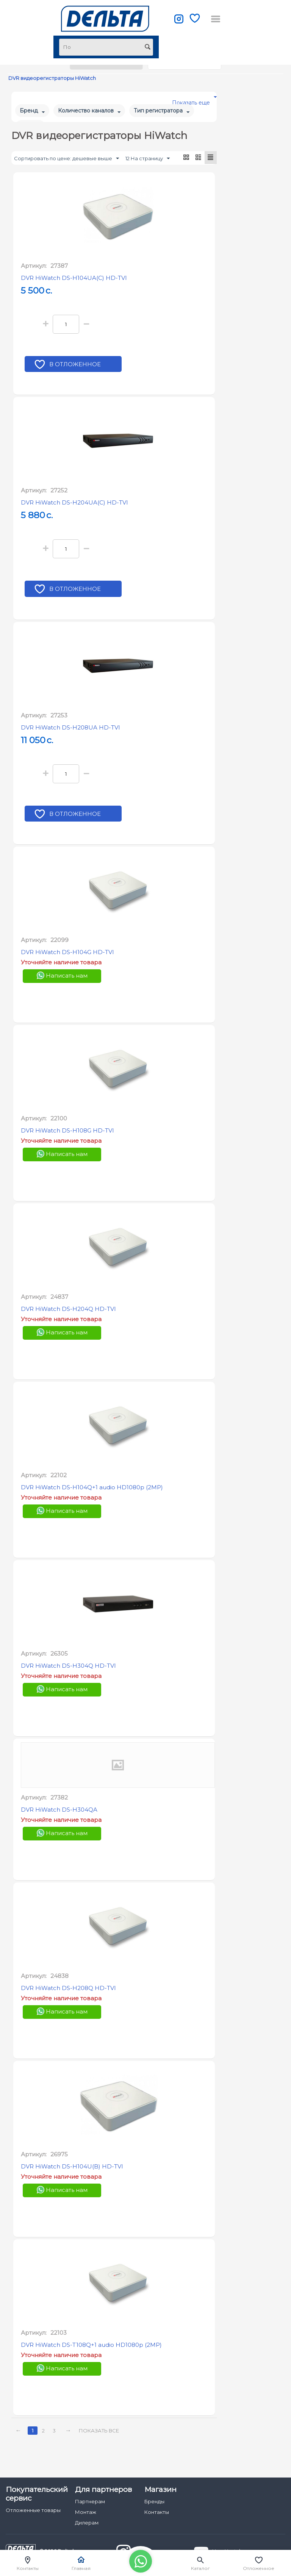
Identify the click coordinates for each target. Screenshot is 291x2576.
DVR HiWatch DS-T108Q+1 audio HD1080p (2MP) (91, 2345)
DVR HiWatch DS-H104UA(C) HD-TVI (74, 278)
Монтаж (85, 2512)
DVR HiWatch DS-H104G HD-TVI (67, 952)
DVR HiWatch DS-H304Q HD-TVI (68, 1666)
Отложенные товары (33, 2510)
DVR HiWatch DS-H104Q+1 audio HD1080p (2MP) (92, 1487)
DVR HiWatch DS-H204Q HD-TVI (68, 1309)
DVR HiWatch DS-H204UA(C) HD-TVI (74, 502)
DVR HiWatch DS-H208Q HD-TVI (68, 1988)
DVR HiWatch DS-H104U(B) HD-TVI (72, 2166)
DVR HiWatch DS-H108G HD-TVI (67, 1130)
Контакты (156, 2512)
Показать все (100, 2431)
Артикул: (34, 266)
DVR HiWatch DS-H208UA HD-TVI (70, 727)
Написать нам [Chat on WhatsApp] (62, 975)
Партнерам (90, 2501)
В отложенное (76, 365)
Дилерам (87, 2523)
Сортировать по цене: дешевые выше (66, 158)
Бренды (154, 2501)
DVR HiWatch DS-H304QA (59, 1810)
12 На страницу (147, 158)
